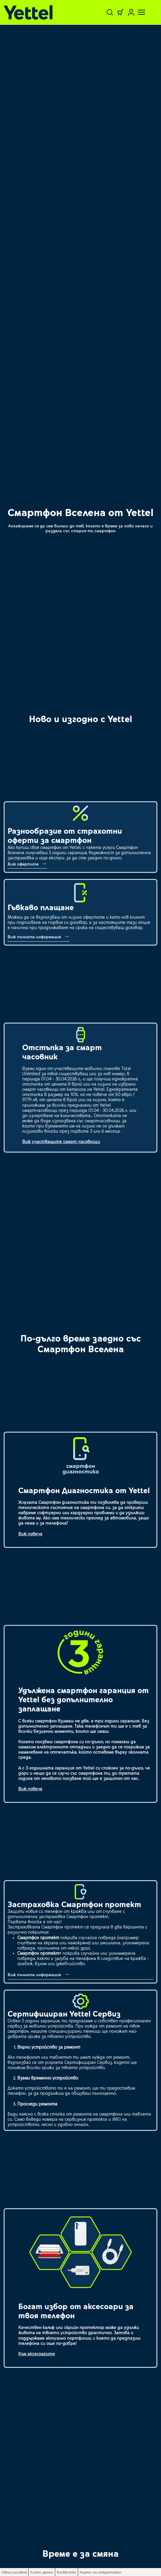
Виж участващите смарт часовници (61, 1141)
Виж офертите (24, 864)
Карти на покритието (100, 2572)
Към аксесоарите (36, 2353)
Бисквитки (67, 2572)
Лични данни (41, 2572)
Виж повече (30, 1533)
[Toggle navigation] (137, 12)
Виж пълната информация (35, 936)
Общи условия (14, 2572)
